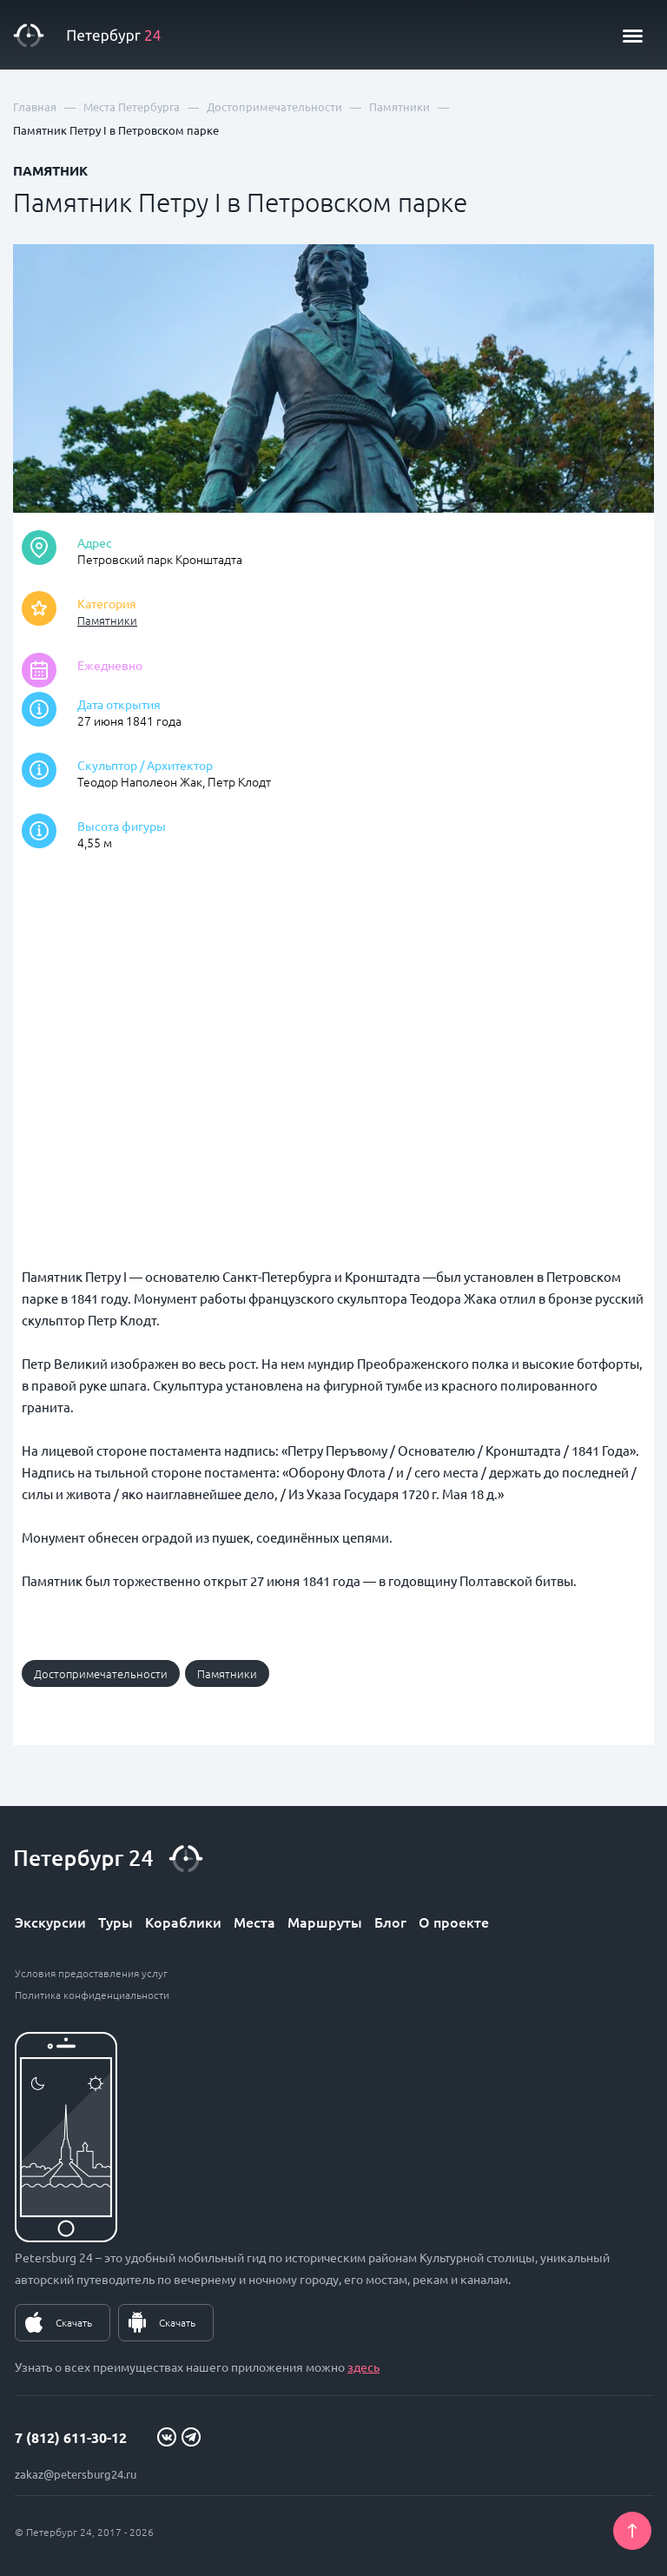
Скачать (74, 2322)
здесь (363, 2366)
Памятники (107, 620)
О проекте (454, 1921)
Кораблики (183, 1921)
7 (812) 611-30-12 (71, 2437)
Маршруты (324, 1921)
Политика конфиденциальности (92, 1995)
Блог (390, 1921)
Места (254, 1921)
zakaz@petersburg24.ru (75, 2473)
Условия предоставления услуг (91, 1973)
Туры (115, 1921)
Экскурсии (50, 1921)
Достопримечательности (101, 1673)
